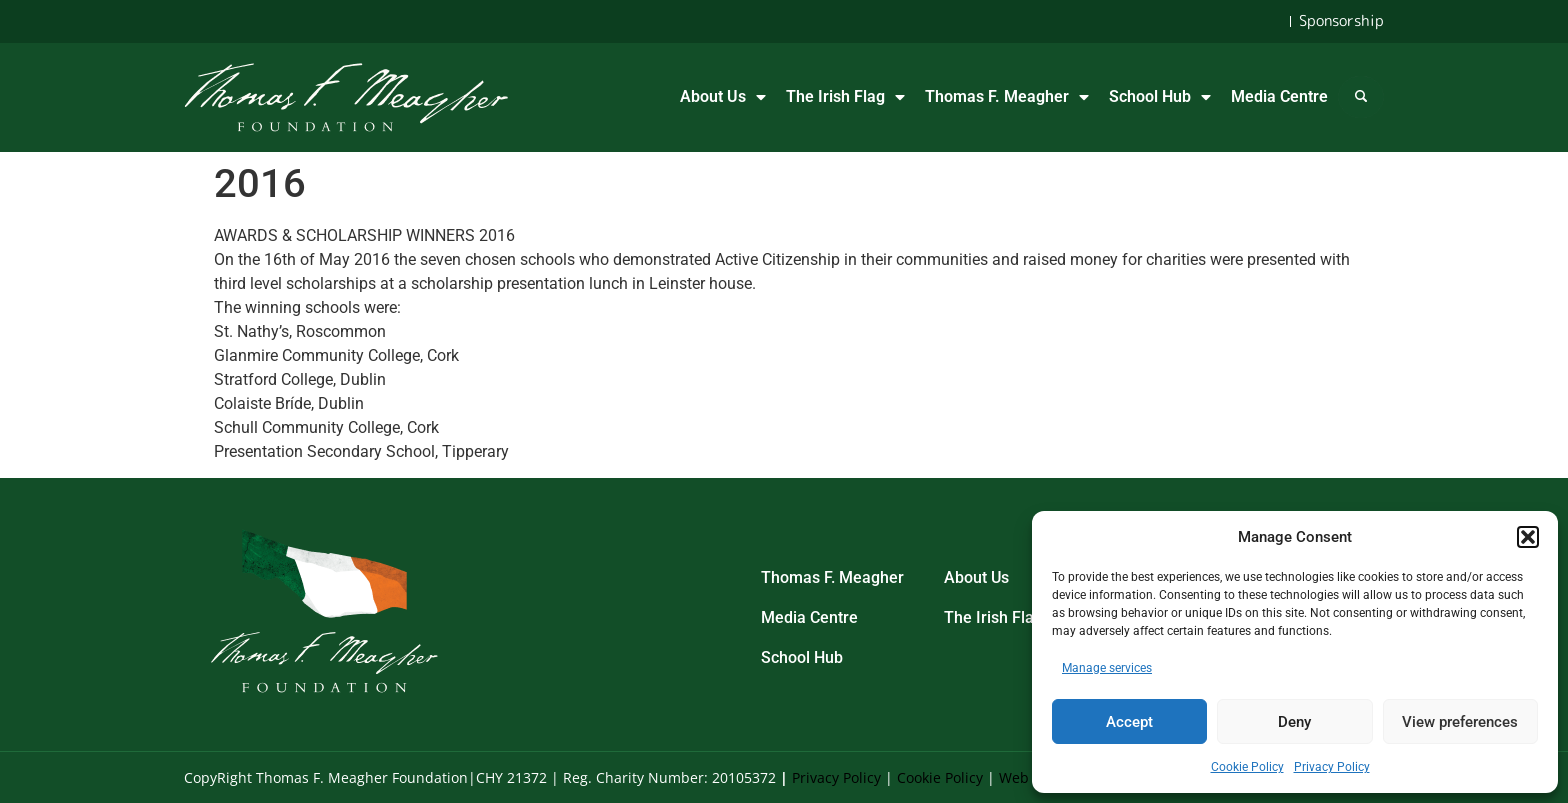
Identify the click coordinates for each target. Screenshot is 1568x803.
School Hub (1160, 97)
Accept (1129, 722)
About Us (723, 97)
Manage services (1107, 668)
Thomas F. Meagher (1007, 97)
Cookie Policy (1247, 767)
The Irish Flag (845, 97)
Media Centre (1279, 96)
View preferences (1460, 722)
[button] (1528, 537)
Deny (1294, 722)
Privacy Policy (1332, 767)
